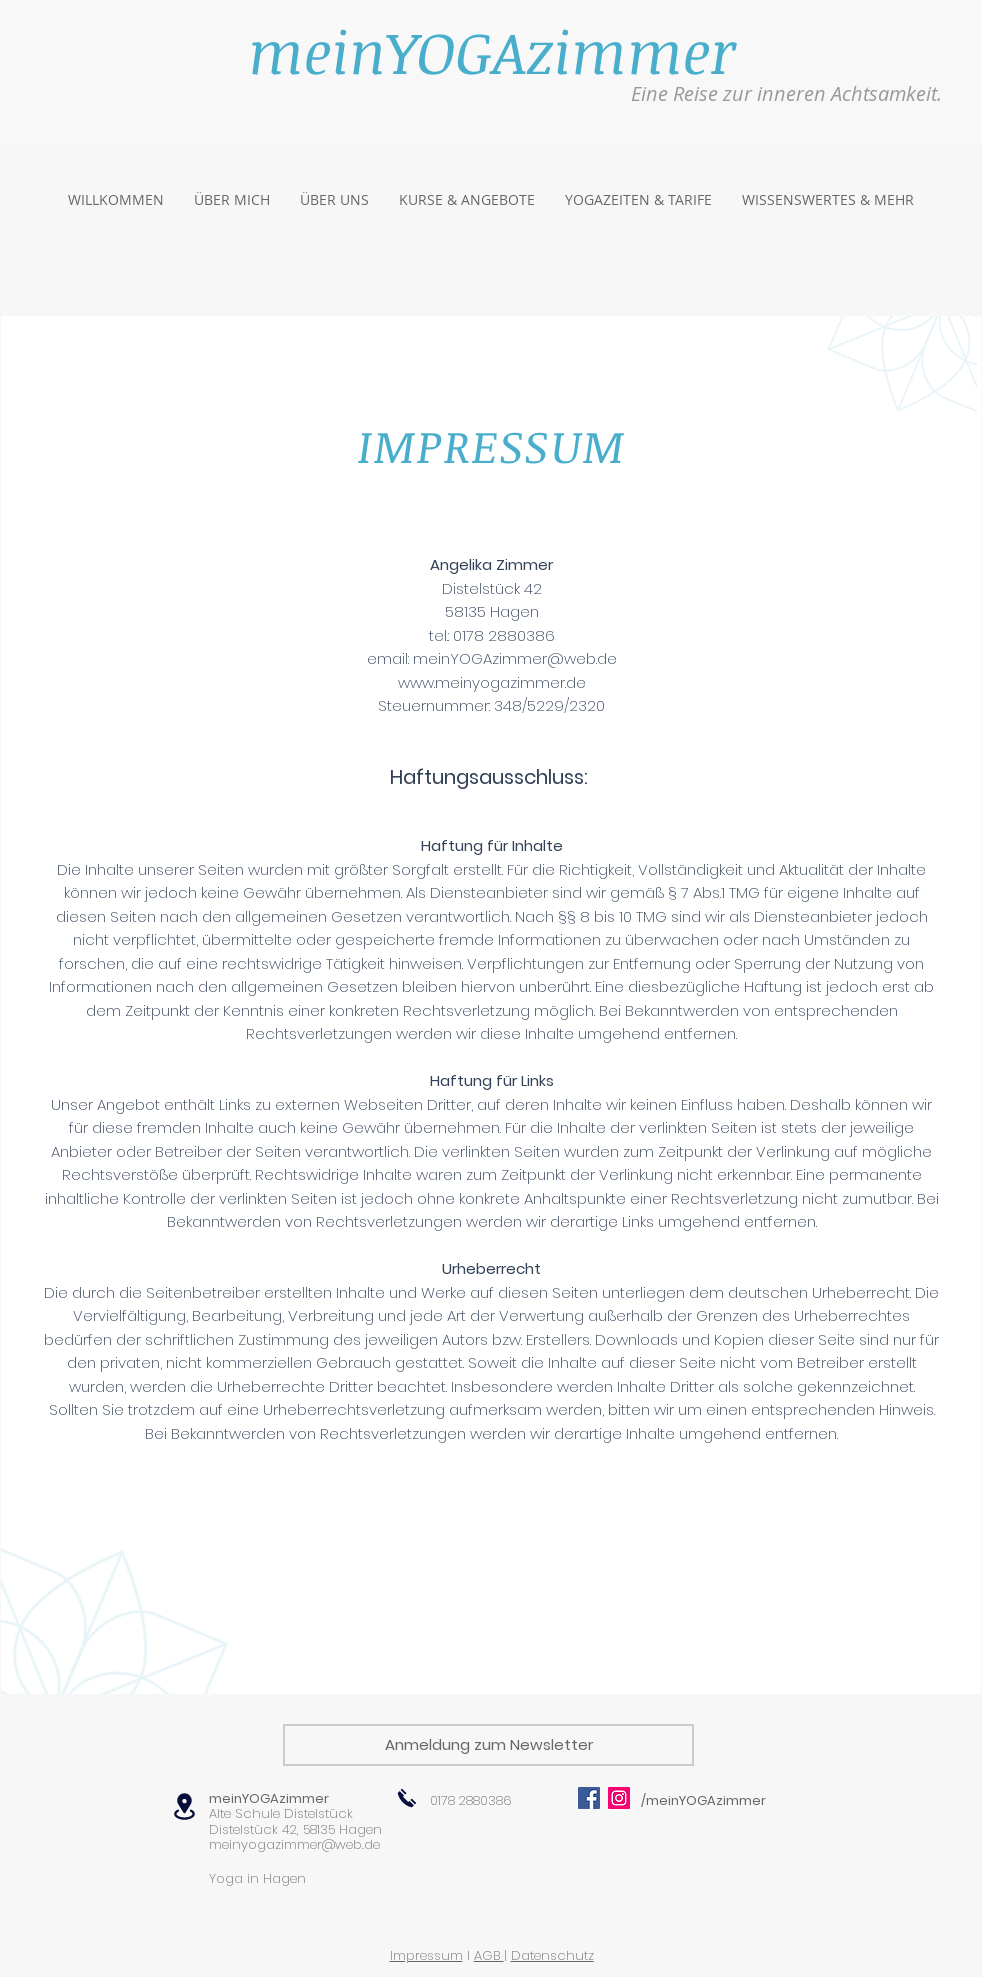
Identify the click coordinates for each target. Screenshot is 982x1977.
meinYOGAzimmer (269, 1798)
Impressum (426, 1955)
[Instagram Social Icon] (619, 1798)
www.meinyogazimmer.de (492, 682)
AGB (489, 1955)
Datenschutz (552, 1955)
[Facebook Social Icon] (589, 1798)
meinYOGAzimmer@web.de (515, 658)
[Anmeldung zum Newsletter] (488, 1745)
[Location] (184, 1806)
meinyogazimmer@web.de (294, 1844)
